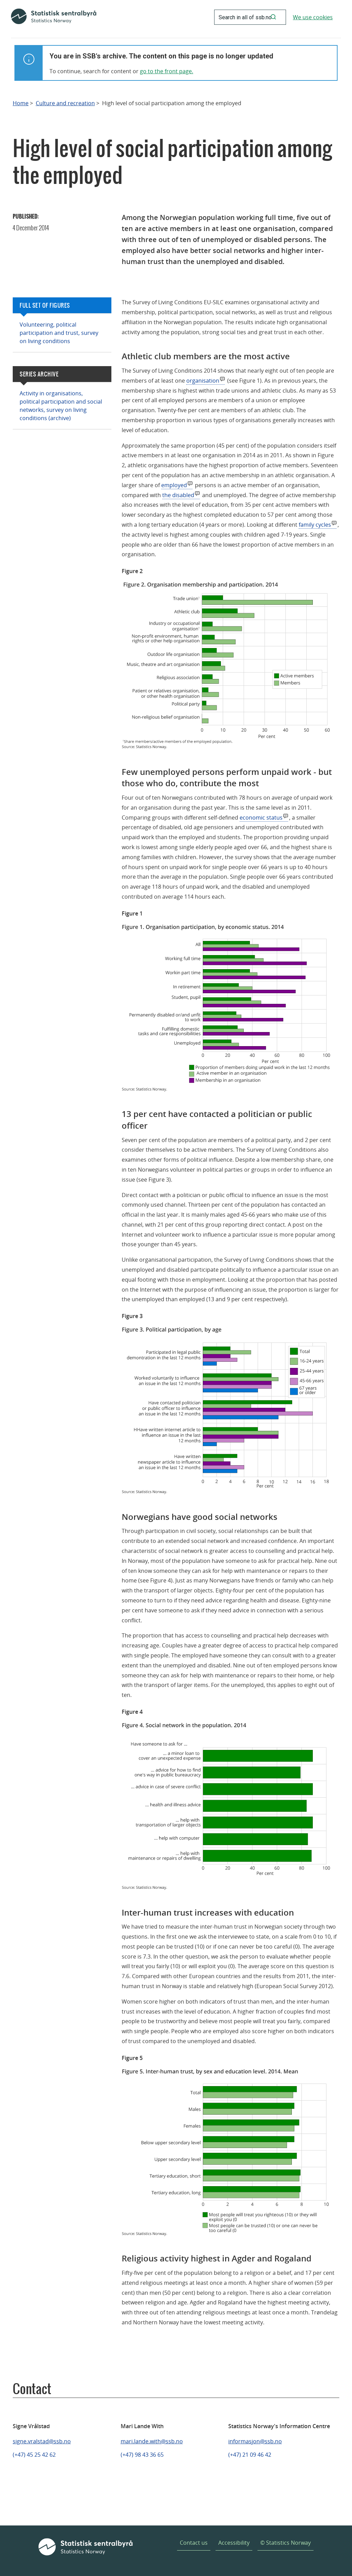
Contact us (194, 2542)
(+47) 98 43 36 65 (142, 2454)
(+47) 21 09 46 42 (249, 2454)
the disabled (178, 495)
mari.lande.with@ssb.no (152, 2441)
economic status (261, 817)
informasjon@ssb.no (255, 2441)
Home (21, 103)
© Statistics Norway (285, 2542)
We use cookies (313, 17)
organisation (202, 380)
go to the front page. (166, 71)
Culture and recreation (65, 103)
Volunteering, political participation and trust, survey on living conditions (59, 333)
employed (174, 485)
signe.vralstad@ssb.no (42, 2441)
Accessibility (234, 2542)
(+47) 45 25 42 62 (34, 2454)
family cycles (315, 524)
